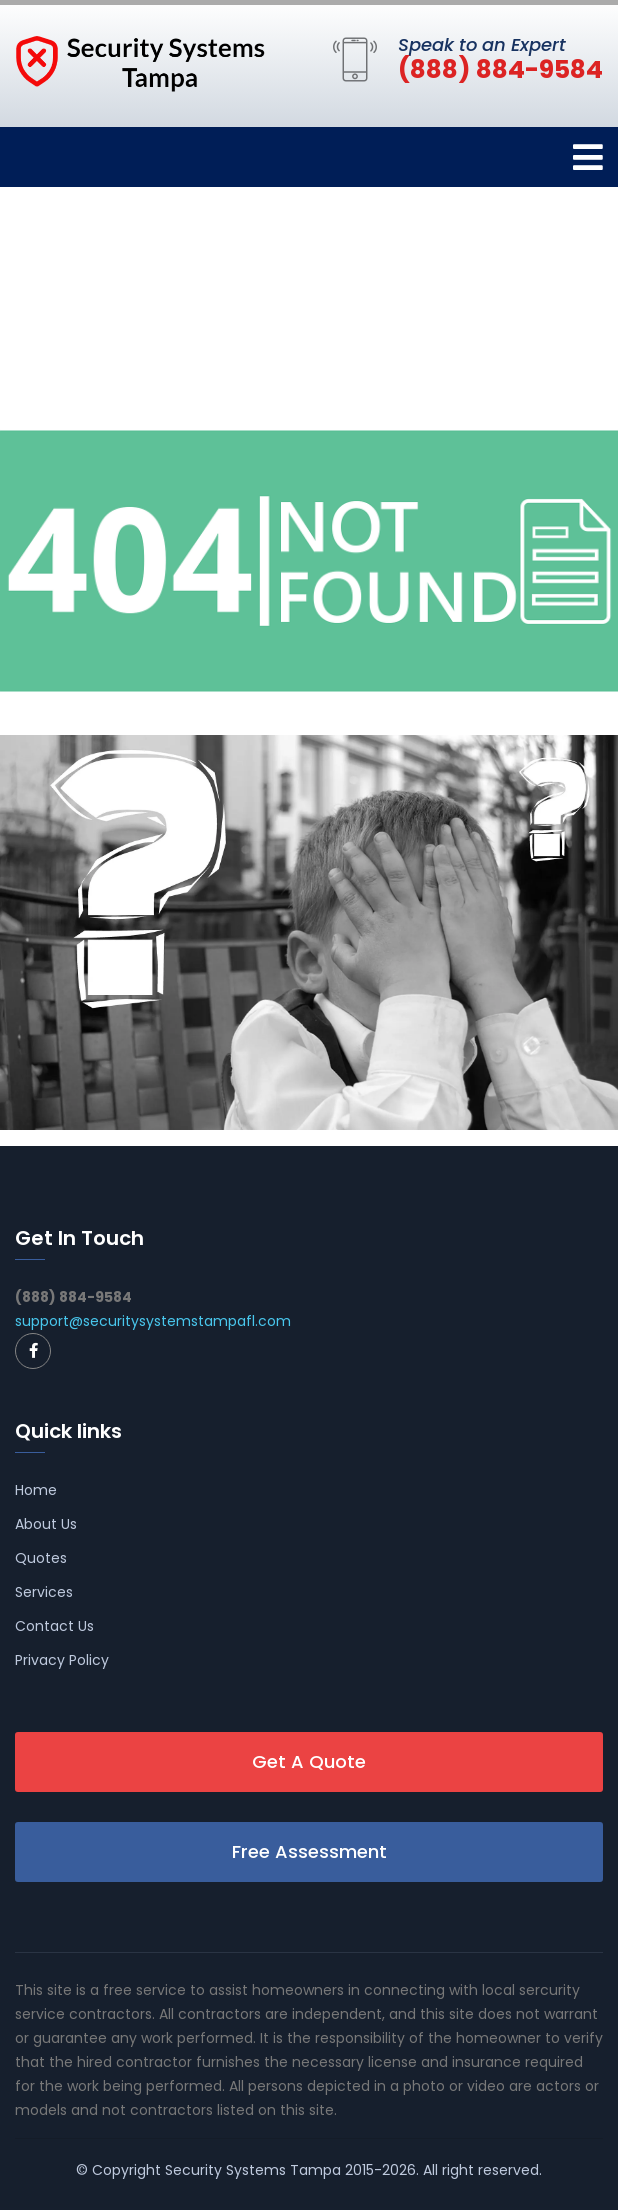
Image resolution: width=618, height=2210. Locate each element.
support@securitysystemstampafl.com (153, 1321)
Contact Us (54, 1626)
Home (36, 1490)
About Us (46, 1524)
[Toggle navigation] (588, 157)
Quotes (41, 1558)
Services (44, 1592)
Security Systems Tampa (253, 2170)
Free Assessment (309, 1851)
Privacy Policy (62, 1660)
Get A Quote (309, 1761)
